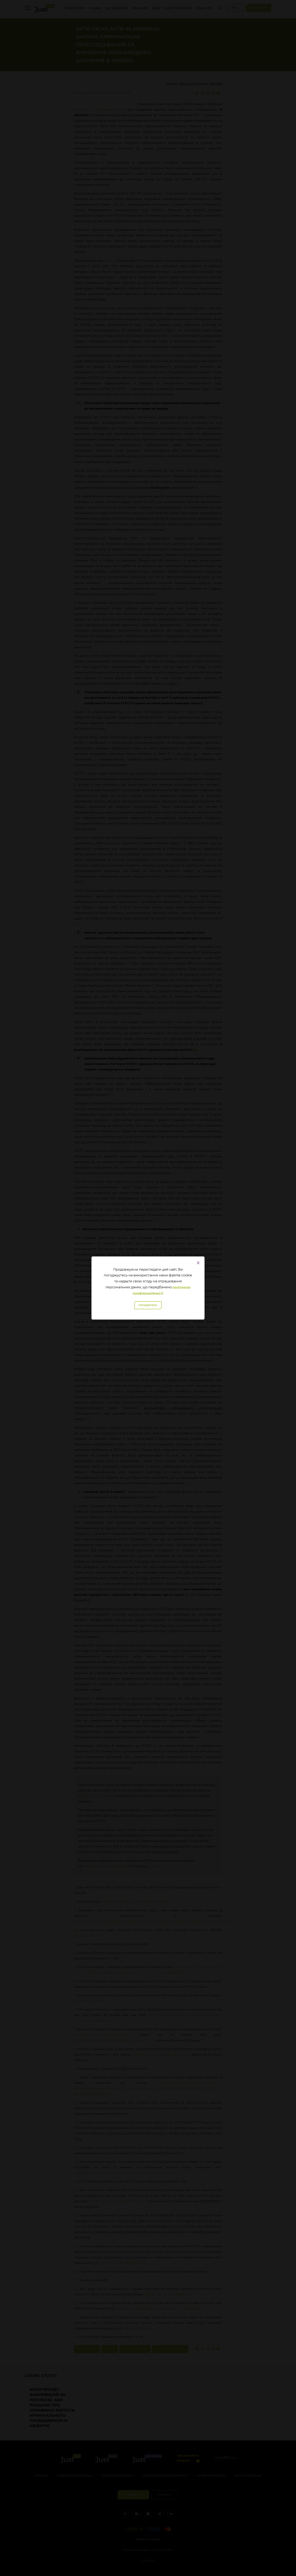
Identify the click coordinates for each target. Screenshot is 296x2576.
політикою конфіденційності (162, 1290)
